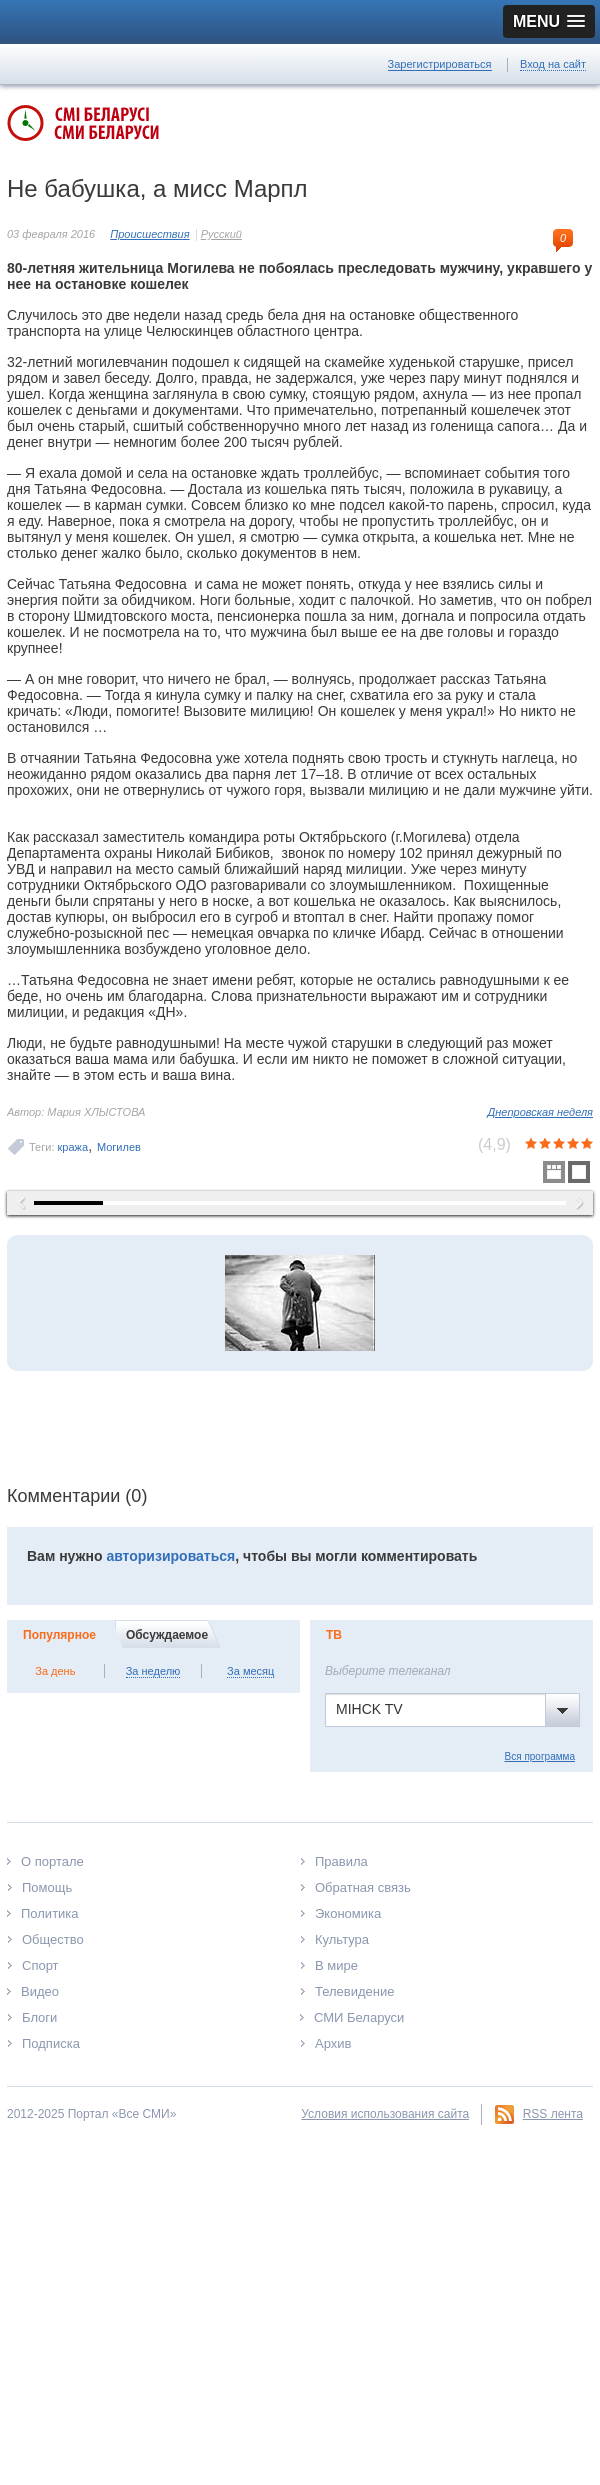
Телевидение (354, 1991)
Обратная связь (363, 1887)
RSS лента (553, 2114)
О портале (52, 1861)
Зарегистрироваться (440, 64)
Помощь (47, 1887)
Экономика (348, 1913)
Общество (53, 1939)
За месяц (250, 1671)
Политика (50, 1913)
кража (73, 1147)
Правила (341, 1861)
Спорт (40, 1965)
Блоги (39, 2017)
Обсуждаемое (167, 1635)
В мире (336, 1965)
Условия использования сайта (385, 2114)
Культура (342, 1939)
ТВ (334, 1635)
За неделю (153, 1671)
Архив (333, 2043)
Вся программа (540, 1756)
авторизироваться (170, 1556)
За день (55, 1671)
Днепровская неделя (540, 1112)
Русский (221, 234)
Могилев (119, 1147)
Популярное (59, 1635)
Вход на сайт (553, 64)
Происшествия (149, 234)
